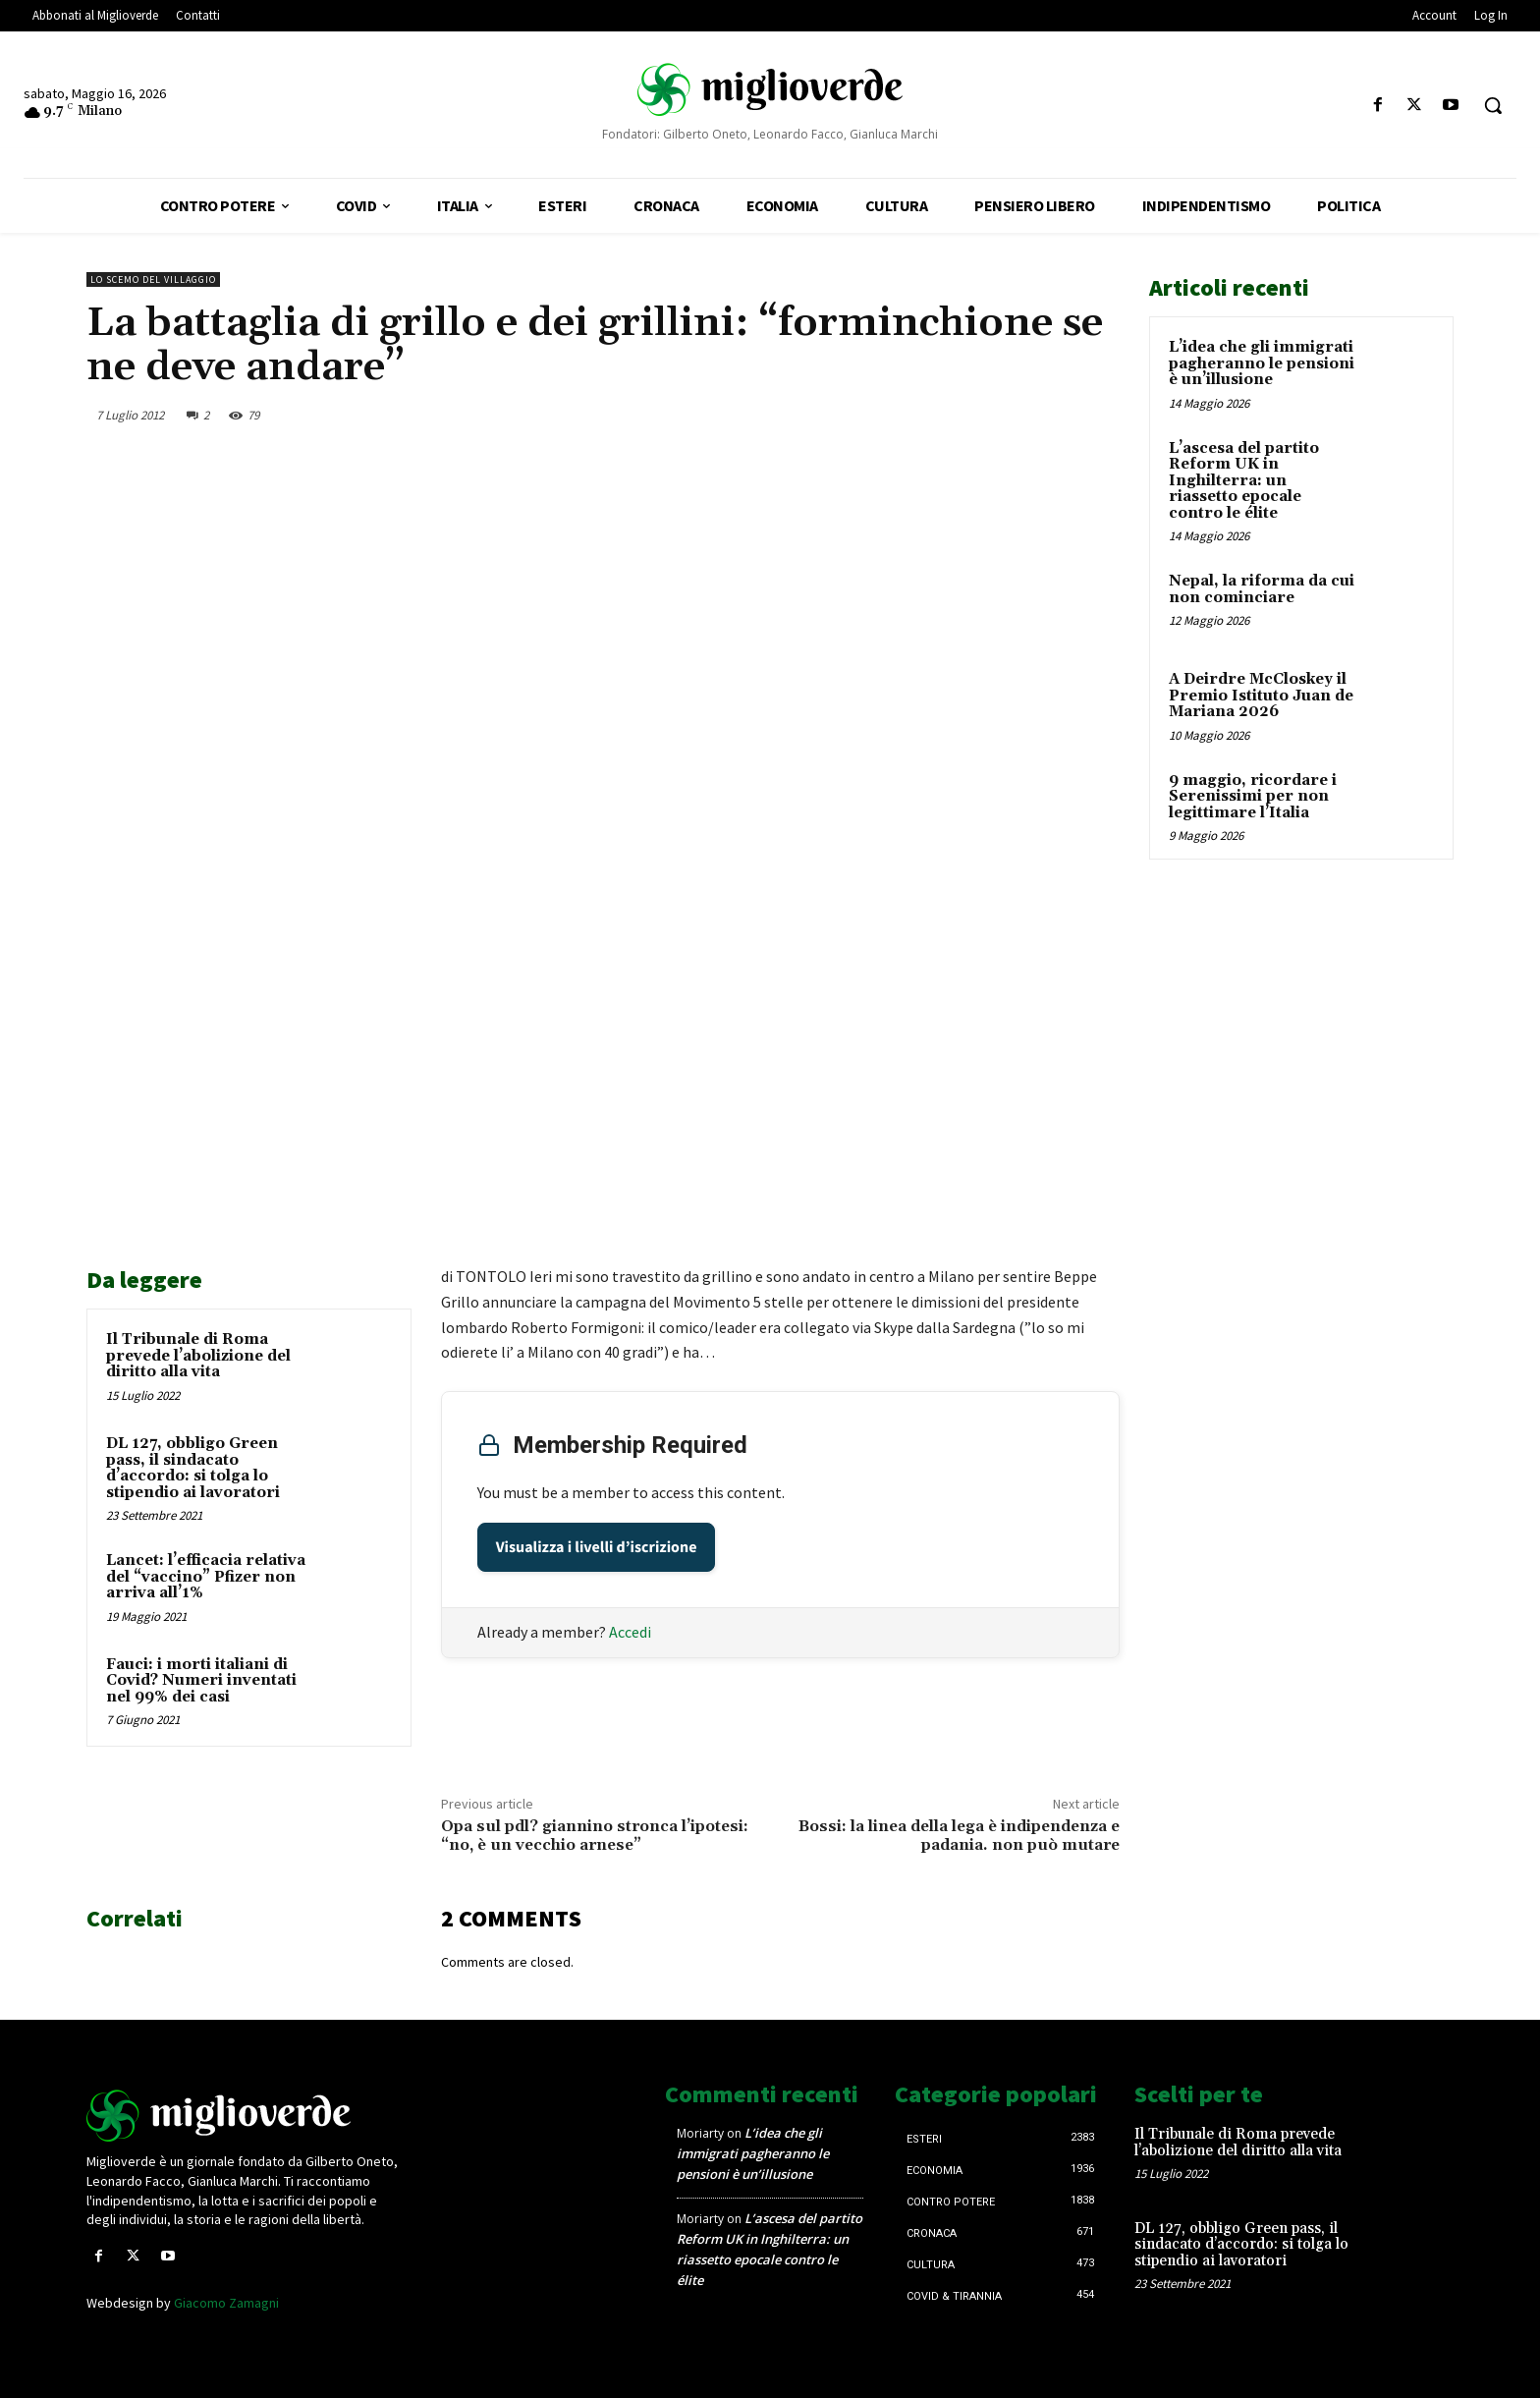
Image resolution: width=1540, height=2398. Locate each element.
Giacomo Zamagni (226, 2303)
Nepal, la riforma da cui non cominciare (1261, 589)
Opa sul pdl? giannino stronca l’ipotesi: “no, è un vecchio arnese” (594, 1835)
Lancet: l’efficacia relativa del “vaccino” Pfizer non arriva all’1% (205, 1576)
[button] (1492, 105)
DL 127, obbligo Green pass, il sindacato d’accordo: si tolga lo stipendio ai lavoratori (193, 1468)
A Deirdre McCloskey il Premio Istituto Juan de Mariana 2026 (1261, 695)
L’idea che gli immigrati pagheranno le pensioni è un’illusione (1261, 363)
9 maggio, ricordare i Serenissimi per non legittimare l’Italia (1253, 796)
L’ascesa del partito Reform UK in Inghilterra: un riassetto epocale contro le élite (1244, 481)
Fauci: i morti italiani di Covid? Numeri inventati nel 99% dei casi (201, 1680)
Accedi (630, 1632)
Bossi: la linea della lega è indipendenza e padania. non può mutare (959, 1835)
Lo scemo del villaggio (153, 279)
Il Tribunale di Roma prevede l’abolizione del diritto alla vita (198, 1355)
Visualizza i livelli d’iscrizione (596, 1547)
